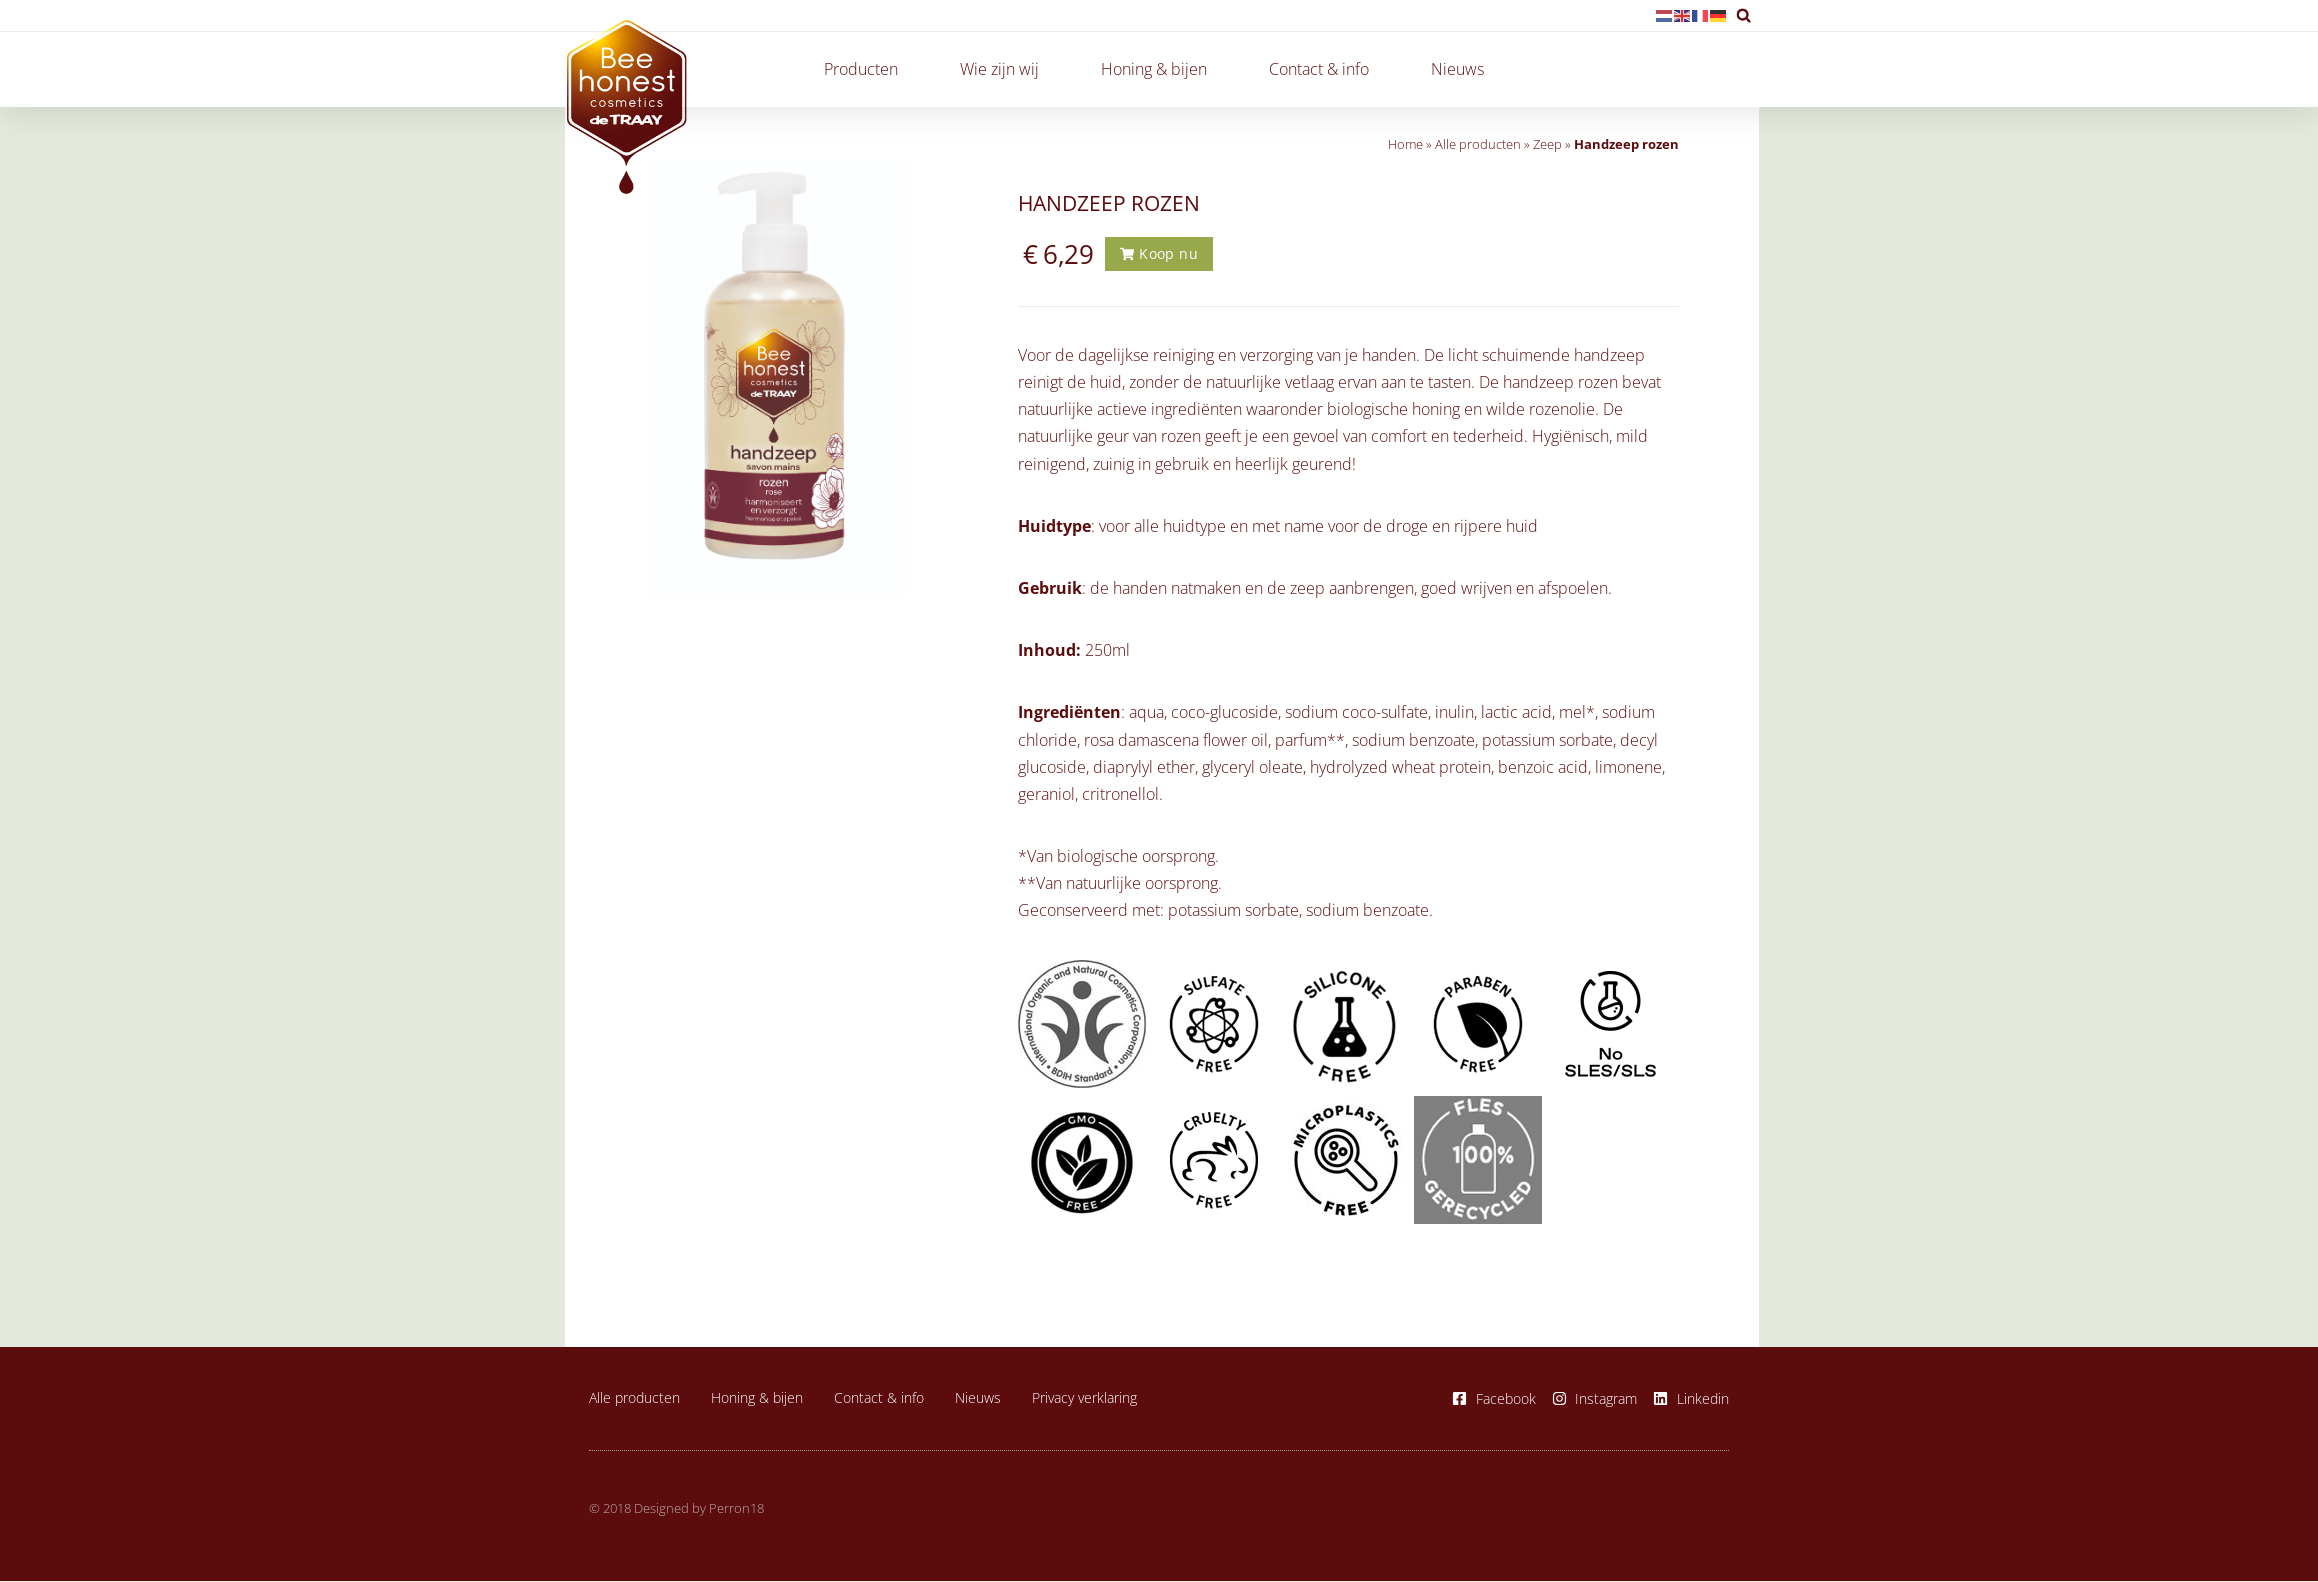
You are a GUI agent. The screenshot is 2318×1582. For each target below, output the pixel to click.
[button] (1743, 15)
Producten (866, 69)
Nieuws (1457, 69)
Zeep (1547, 144)
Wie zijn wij (1004, 69)
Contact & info (1324, 69)
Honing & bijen (1159, 69)
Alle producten (1478, 144)
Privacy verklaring (1084, 1398)
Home (1405, 144)
